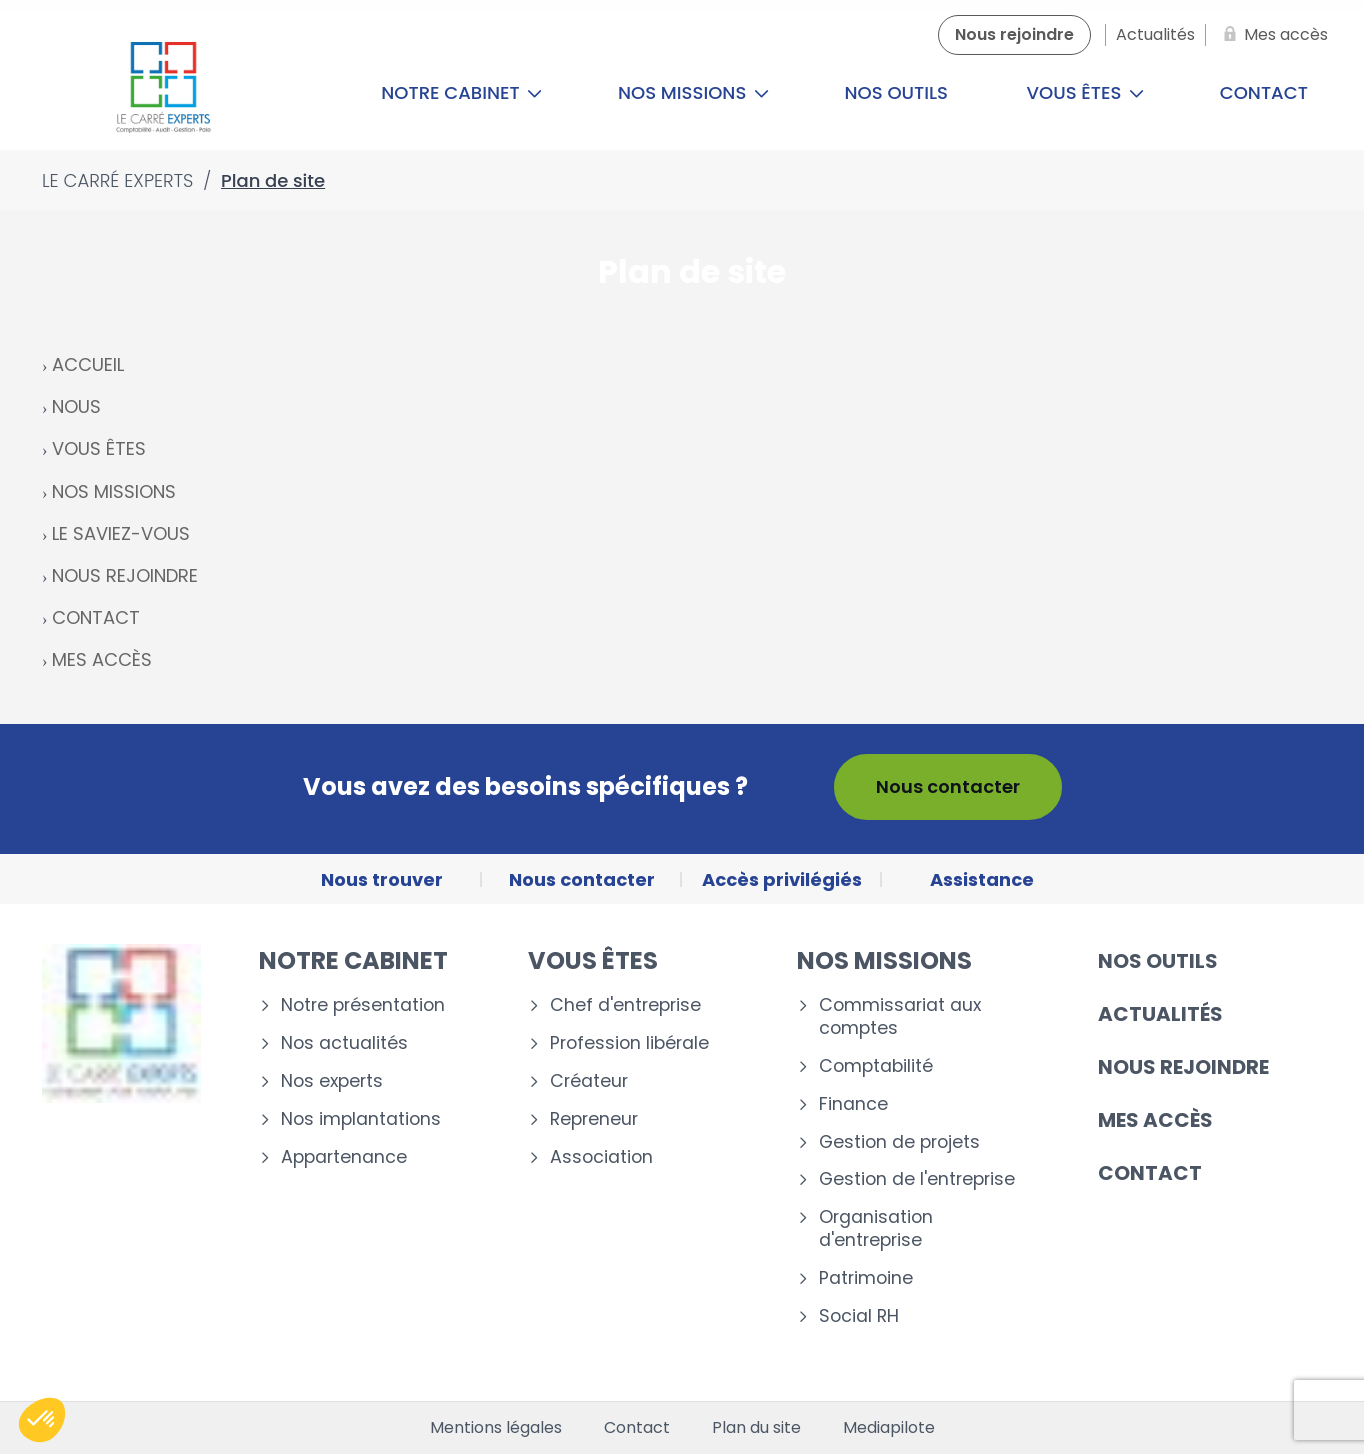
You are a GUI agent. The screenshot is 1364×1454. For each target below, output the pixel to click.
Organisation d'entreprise (876, 1229)
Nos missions (693, 92)
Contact (1150, 1173)
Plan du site (756, 1428)
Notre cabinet (461, 92)
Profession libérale (629, 1043)
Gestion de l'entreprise (917, 1179)
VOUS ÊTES (99, 448)
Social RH (859, 1316)
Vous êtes (1086, 92)
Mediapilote (889, 1428)
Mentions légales (496, 1428)
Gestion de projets (899, 1142)
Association (601, 1157)
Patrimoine (866, 1278)
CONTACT (96, 617)
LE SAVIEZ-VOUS (121, 533)
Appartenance (344, 1157)
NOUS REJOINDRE (125, 575)
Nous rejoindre (1183, 1067)
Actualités (1160, 1014)
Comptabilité (876, 1066)
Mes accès (1155, 1120)
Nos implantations (361, 1119)
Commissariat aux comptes (900, 1017)
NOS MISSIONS (114, 491)
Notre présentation (363, 1005)
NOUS (76, 406)
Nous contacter (948, 786)
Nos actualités (344, 1043)
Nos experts (332, 1081)
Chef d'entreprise (625, 1005)
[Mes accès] (1272, 35)
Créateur (589, 1081)
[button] (42, 1420)
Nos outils (896, 92)
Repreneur (594, 1119)
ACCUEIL (88, 364)
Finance (853, 1104)
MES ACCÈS (102, 659)
